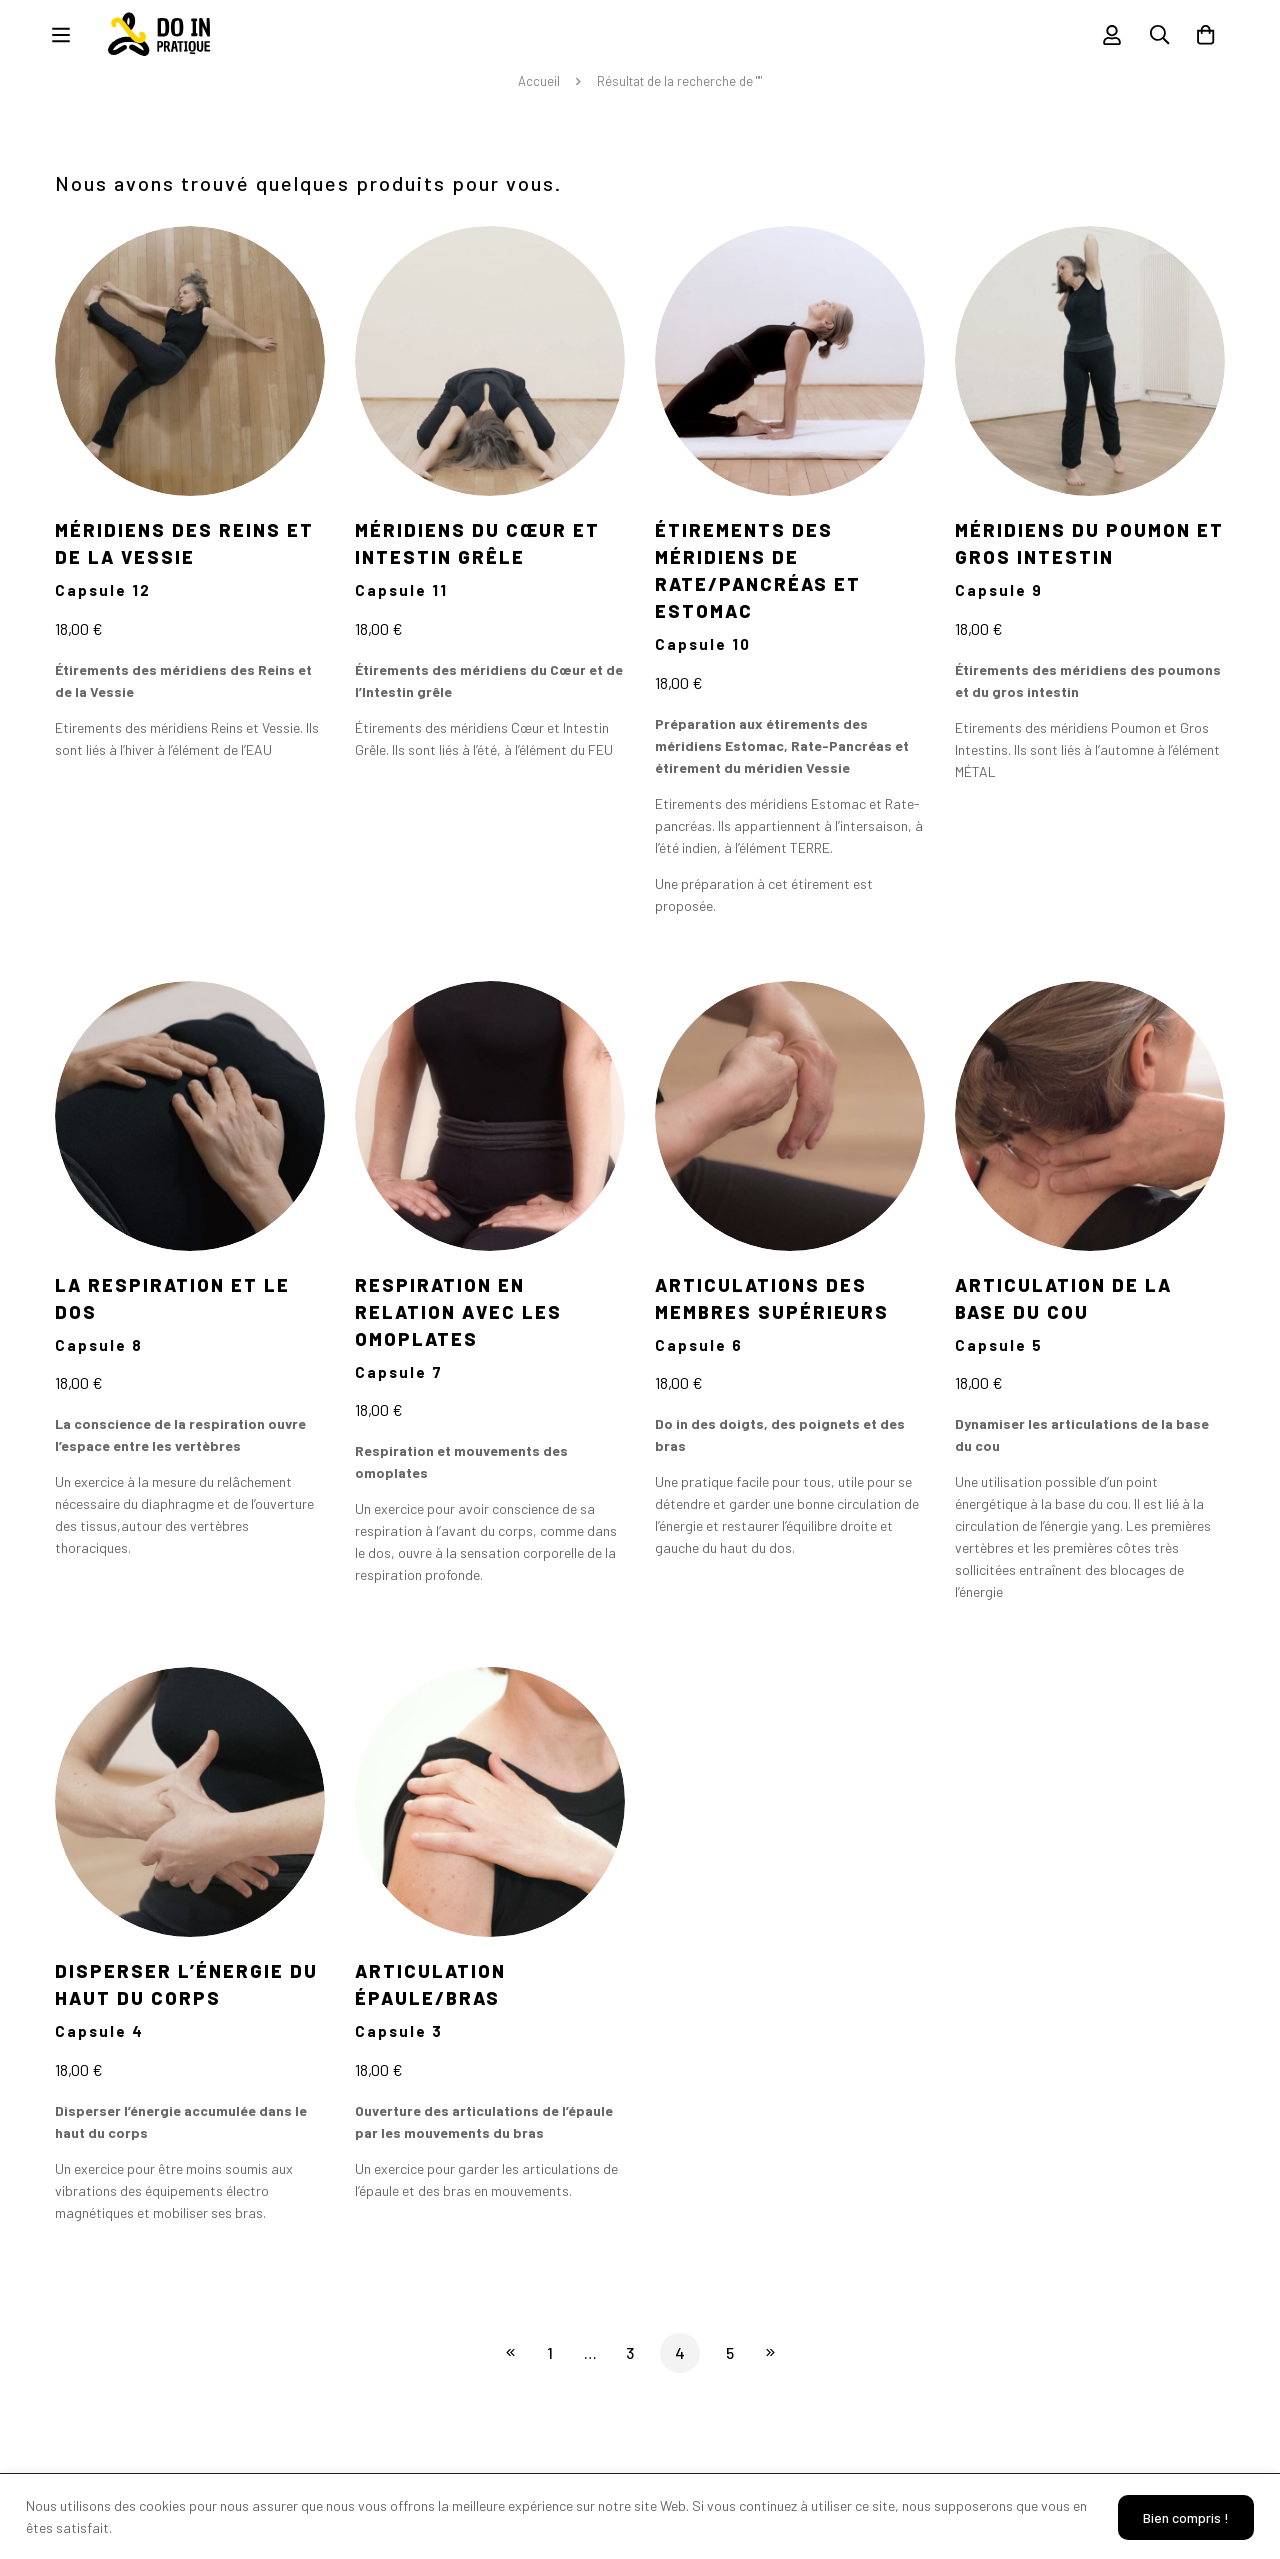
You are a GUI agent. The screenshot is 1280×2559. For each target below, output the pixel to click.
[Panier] (1204, 41)
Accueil (539, 94)
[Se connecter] (1104, 41)
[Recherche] (1154, 41)
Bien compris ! (1182, 2516)
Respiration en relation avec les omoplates (458, 1324)
